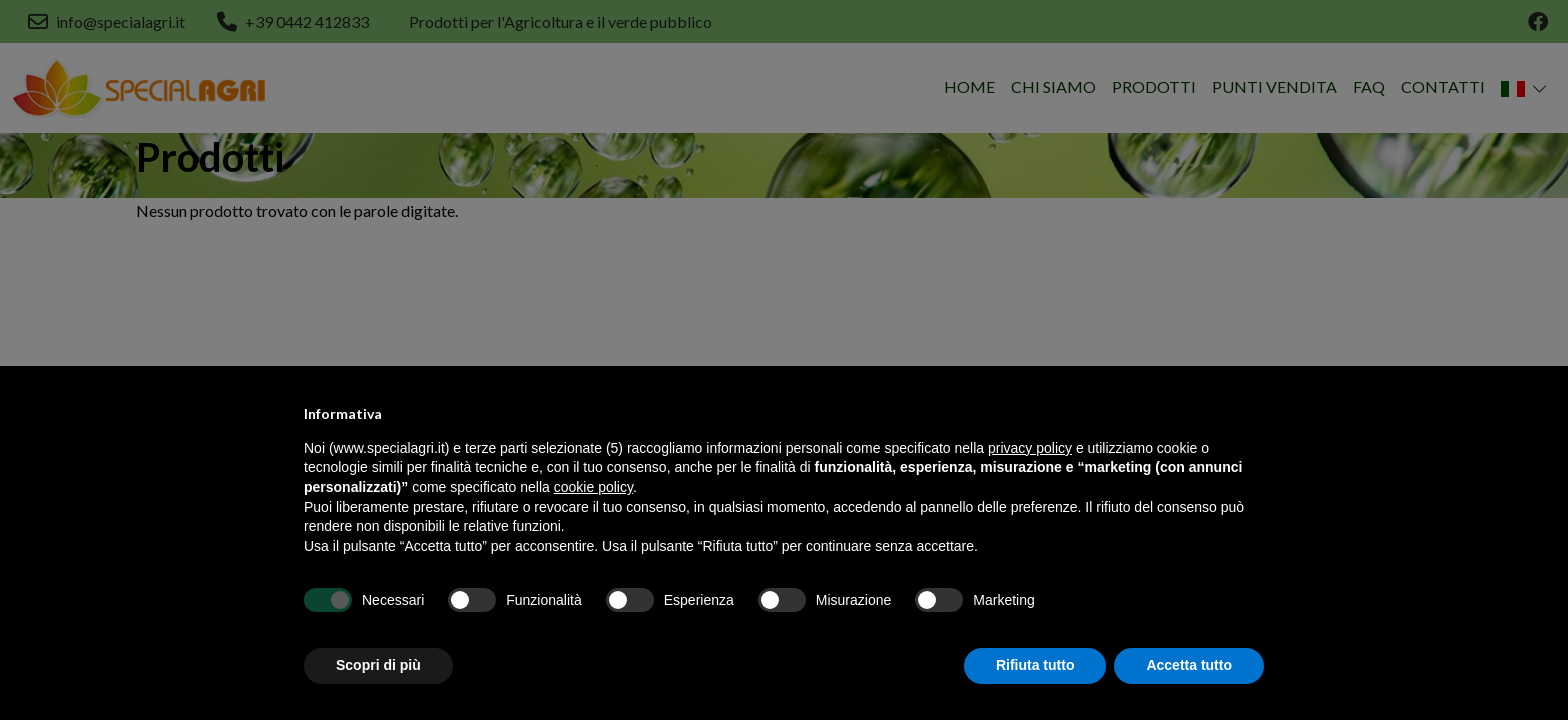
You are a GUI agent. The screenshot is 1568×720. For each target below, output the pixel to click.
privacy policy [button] (1030, 448)
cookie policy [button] (593, 487)
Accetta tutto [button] (1189, 665)
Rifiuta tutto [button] (1035, 665)
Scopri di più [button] (378, 665)
